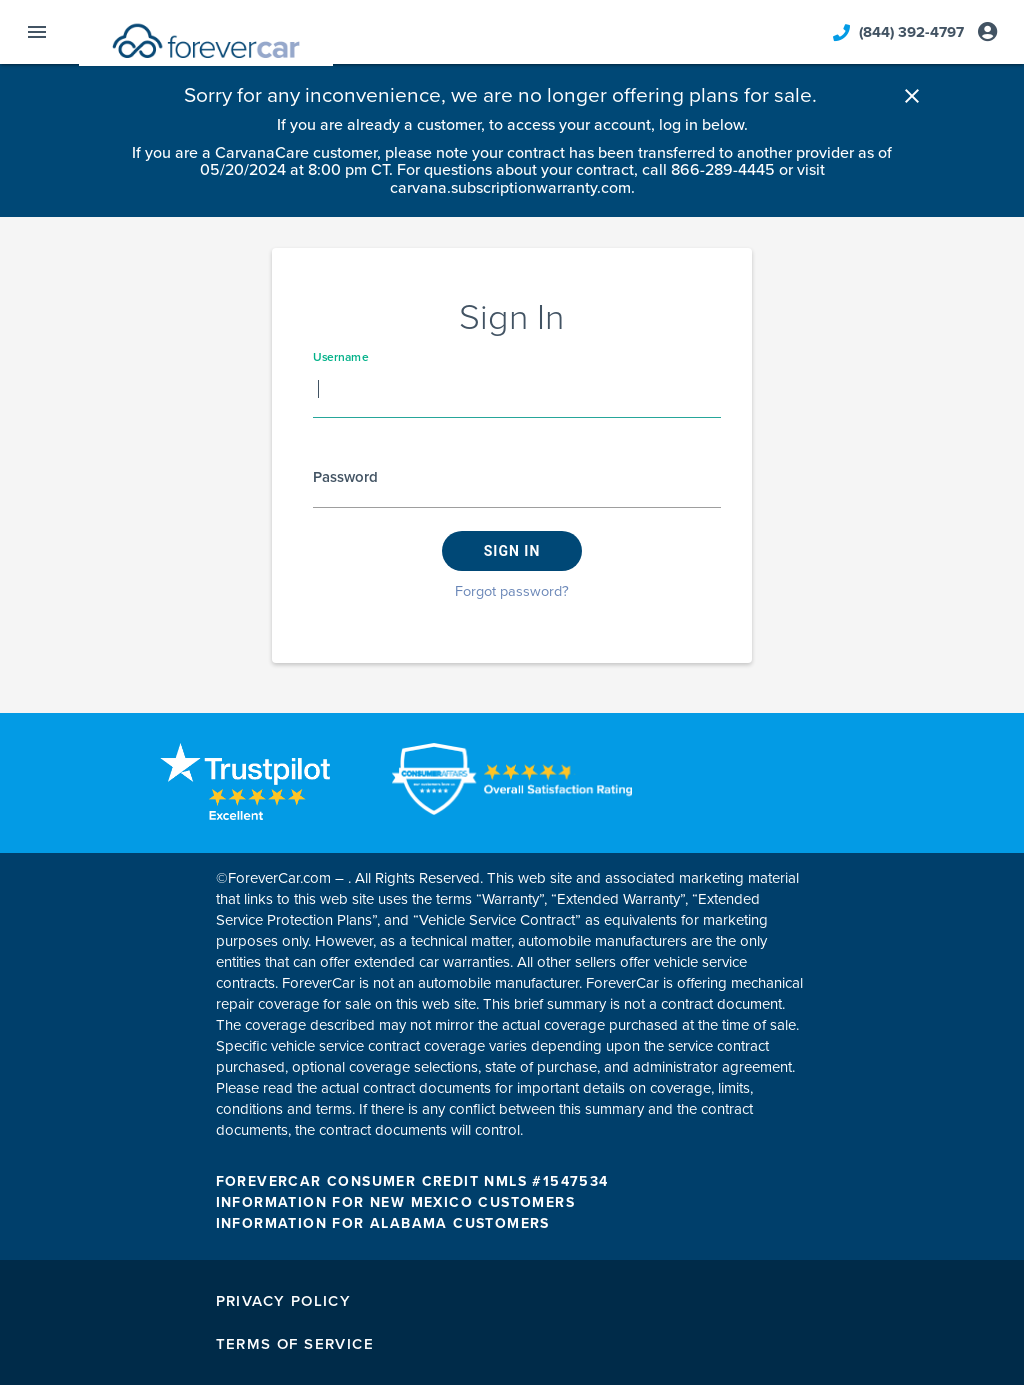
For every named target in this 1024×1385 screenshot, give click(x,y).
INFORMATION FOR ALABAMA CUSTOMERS (383, 1223)
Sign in (512, 551)
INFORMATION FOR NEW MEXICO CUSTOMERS (395, 1202)
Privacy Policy (284, 1301)
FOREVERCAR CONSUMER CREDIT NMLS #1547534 (412, 1181)
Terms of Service (295, 1344)
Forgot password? (512, 591)
